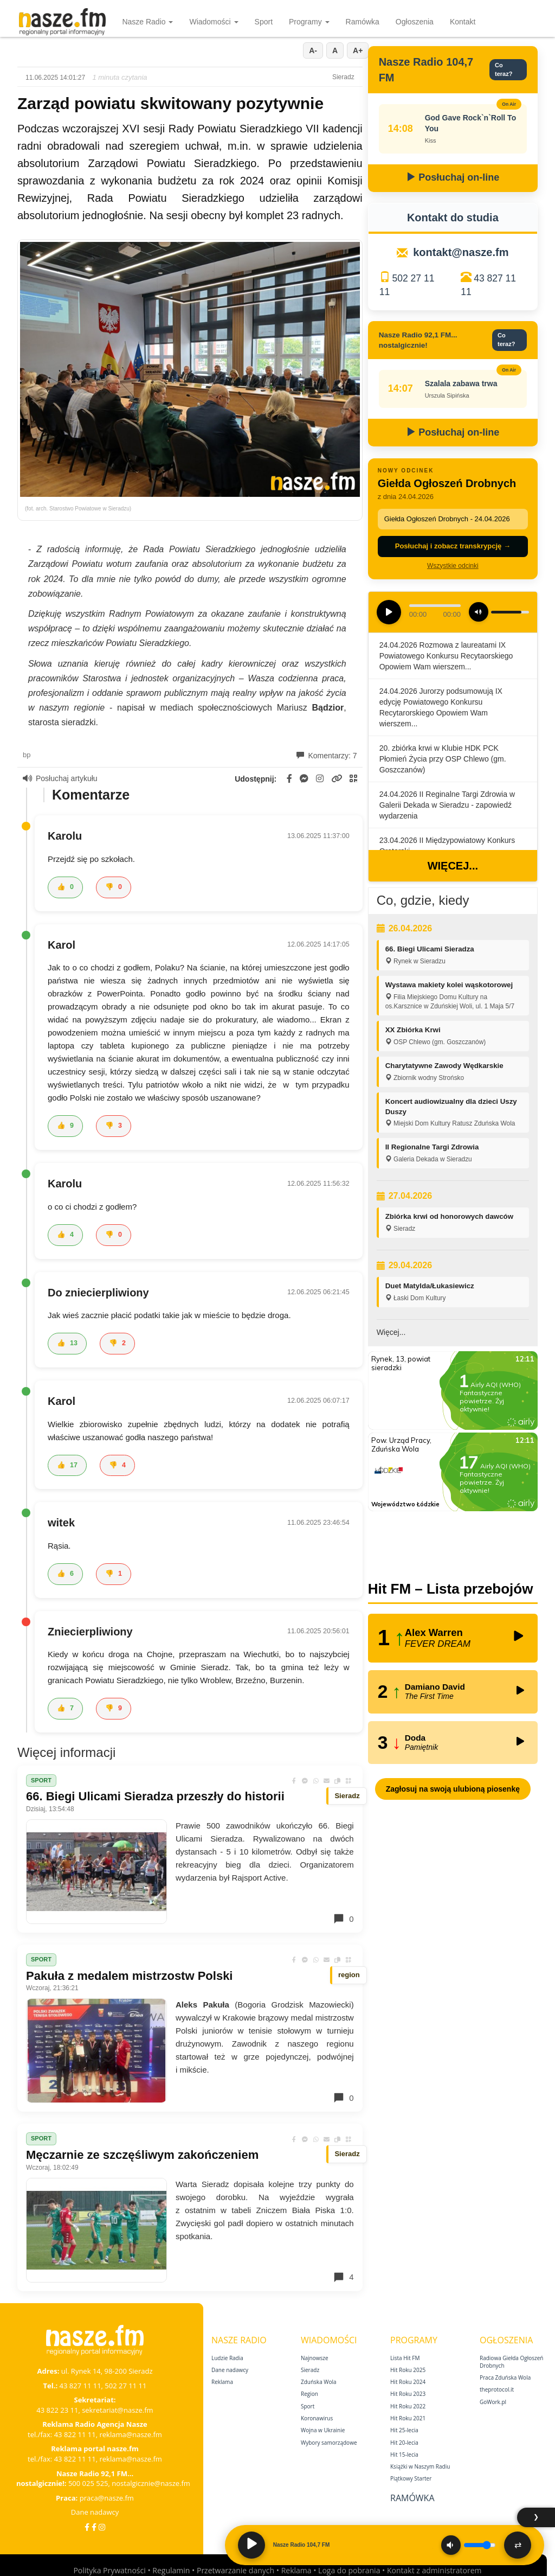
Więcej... (453, 866)
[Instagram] (102, 2527)
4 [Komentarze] (343, 2277)
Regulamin (171, 2570)
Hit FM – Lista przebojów (450, 1589)
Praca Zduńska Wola (505, 2377)
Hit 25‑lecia (404, 2430)
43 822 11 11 (75, 2434)
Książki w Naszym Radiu (420, 2466)
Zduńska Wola (319, 2382)
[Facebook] (87, 2527)
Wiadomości (213, 21)
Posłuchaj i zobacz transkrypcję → (453, 546)
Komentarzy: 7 (326, 755)
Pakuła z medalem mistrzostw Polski (129, 1976)
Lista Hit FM (405, 2358)
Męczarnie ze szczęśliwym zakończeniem (142, 2155)
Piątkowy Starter (410, 2478)
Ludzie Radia (227, 2358)
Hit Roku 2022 (407, 2406)
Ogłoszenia (415, 21)
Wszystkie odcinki (453, 566)
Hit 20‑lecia (404, 2442)
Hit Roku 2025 (407, 2370)
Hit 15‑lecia (404, 2454)
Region (309, 2394)
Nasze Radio (147, 21)
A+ (358, 50)
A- (313, 50)
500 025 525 (88, 2483)
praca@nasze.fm (107, 2498)
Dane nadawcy (95, 2512)
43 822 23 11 (57, 2410)
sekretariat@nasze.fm (117, 2410)
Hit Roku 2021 (407, 2418)
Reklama (222, 2382)
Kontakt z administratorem (434, 2570)
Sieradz (310, 2370)
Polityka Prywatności (109, 2570)
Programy (309, 21)
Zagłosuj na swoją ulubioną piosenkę (453, 1789)
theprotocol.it (497, 2389)
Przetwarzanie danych (235, 2570)
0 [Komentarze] (343, 1919)
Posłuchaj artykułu (60, 778)
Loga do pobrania (349, 2570)
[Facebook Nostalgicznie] (94, 2527)
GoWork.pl (493, 2402)
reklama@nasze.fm (130, 2434)
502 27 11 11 (125, 2385)
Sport (264, 21)
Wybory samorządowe (329, 2442)
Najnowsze (314, 2358)
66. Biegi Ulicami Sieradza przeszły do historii (155, 1796)
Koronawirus (317, 2418)
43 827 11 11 (80, 2385)
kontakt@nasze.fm (460, 252)
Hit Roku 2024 (407, 2382)
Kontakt (462, 21)
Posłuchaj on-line (452, 177)
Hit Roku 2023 (407, 2394)
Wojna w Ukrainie (323, 2430)
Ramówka (362, 21)
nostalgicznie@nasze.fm (151, 2483)
